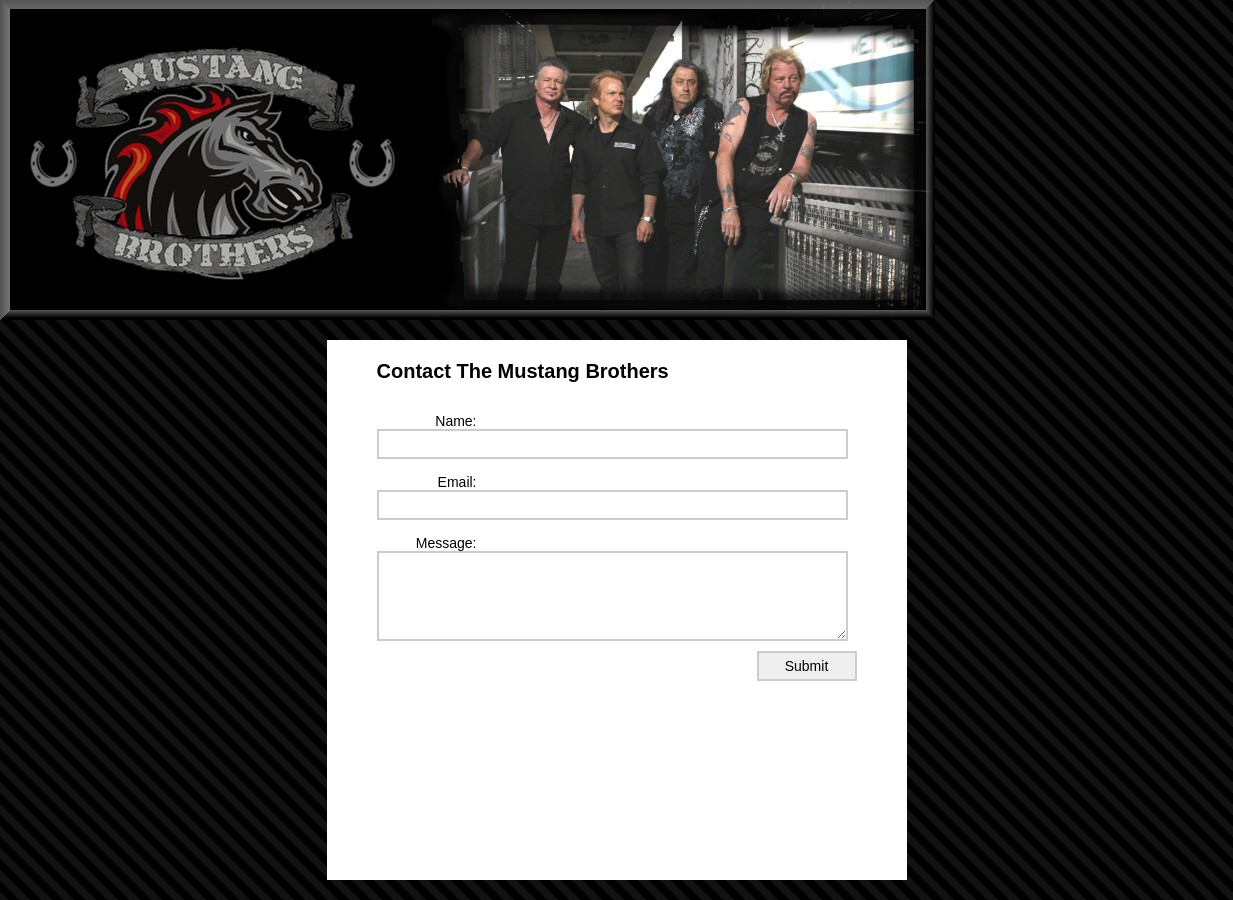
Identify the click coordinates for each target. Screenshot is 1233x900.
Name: (455, 421)
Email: (457, 482)
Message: (446, 543)
